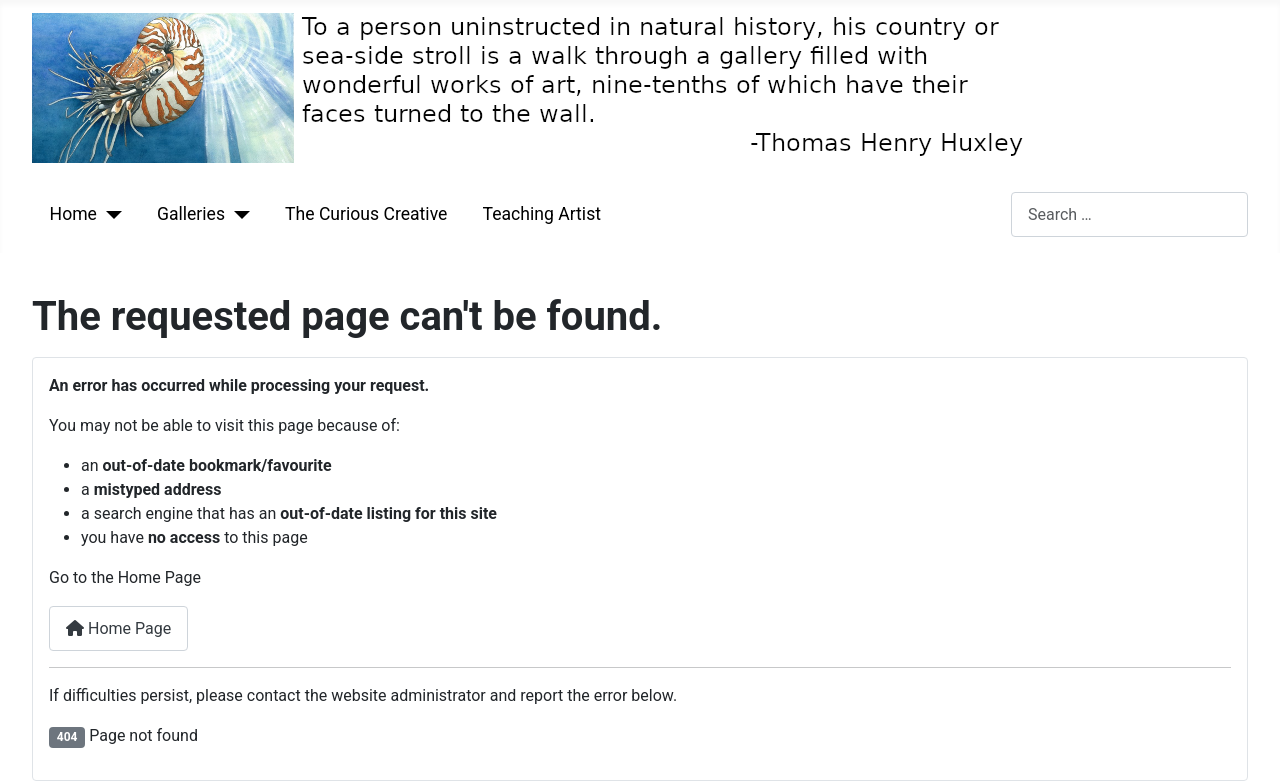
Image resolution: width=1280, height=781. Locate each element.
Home (73, 214)
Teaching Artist (542, 214)
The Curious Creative (366, 214)
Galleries (191, 214)
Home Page (118, 628)
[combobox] (1129, 214)
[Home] (109, 214)
